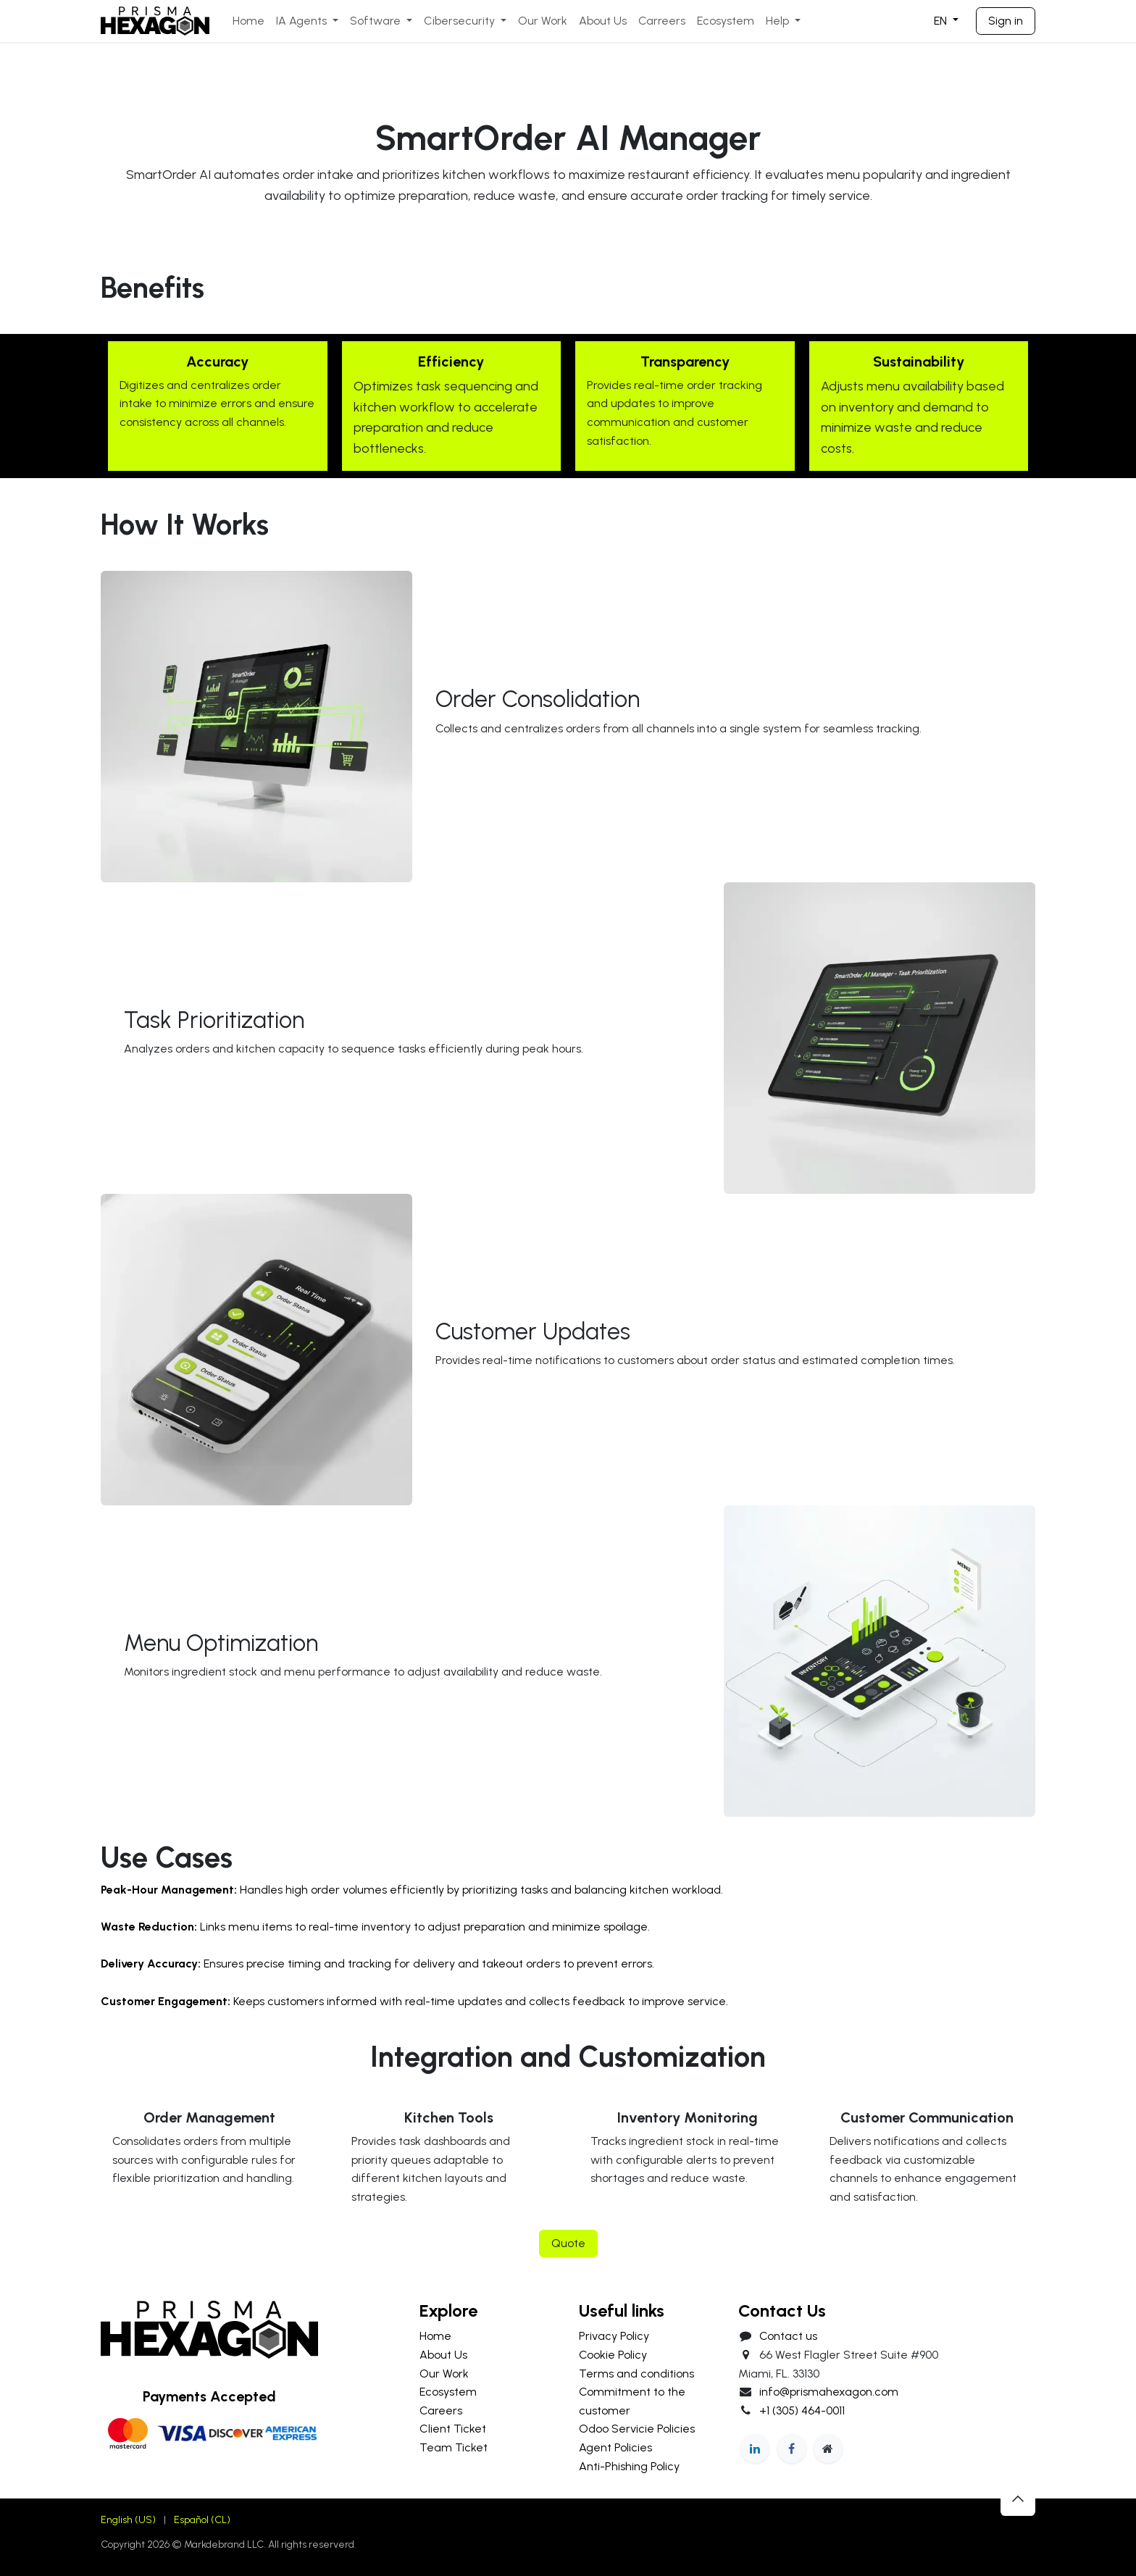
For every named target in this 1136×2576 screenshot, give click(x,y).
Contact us (788, 2336)
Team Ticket (453, 2447)
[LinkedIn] (754, 2448)
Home (435, 2336)
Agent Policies (615, 2447)
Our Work (444, 2373)
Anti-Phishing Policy (629, 2466)
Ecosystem (448, 2392)
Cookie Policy (613, 2355)
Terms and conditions (636, 2373)
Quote (568, 2243)
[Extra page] (828, 2448)
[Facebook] (791, 2448)
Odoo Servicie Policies (637, 2428)
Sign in (1005, 21)
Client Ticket (452, 2428)
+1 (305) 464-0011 (802, 2410)
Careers (440, 2410)
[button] (1018, 2498)
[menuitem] (248, 21)
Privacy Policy (614, 2336)
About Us (443, 2355)
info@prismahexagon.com (828, 2392)
